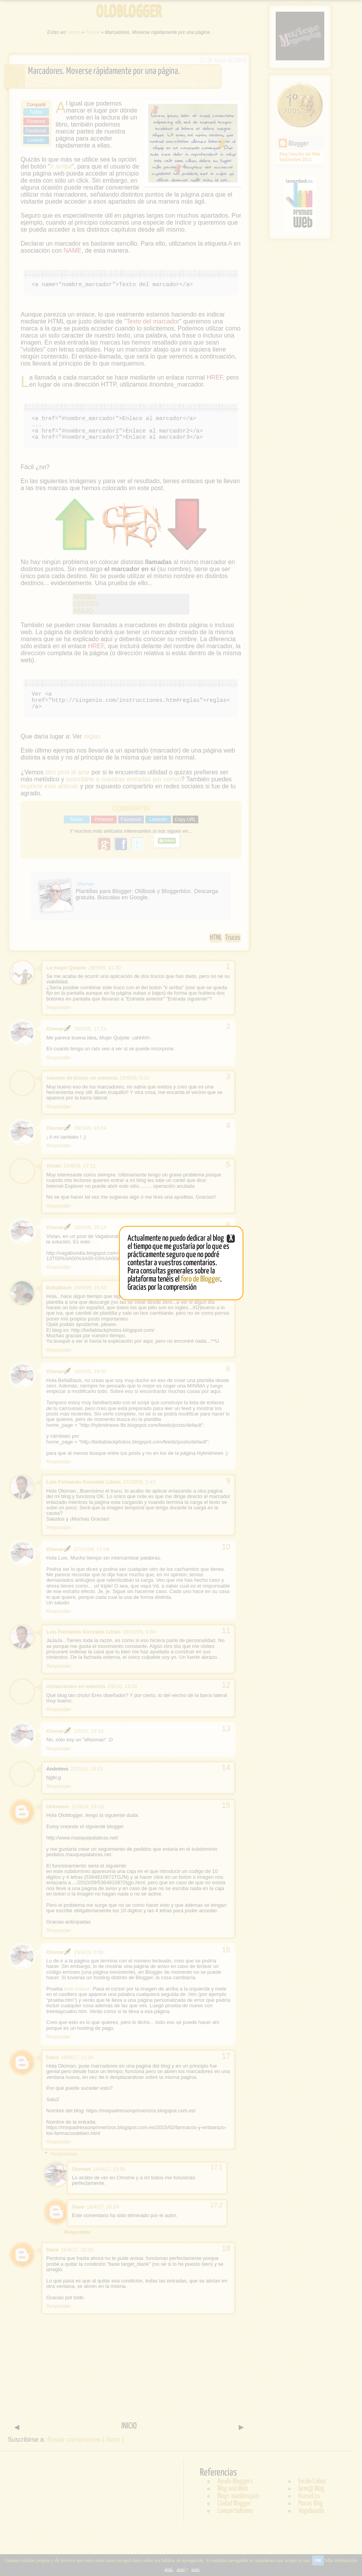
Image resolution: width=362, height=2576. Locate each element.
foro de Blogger (200, 1279)
